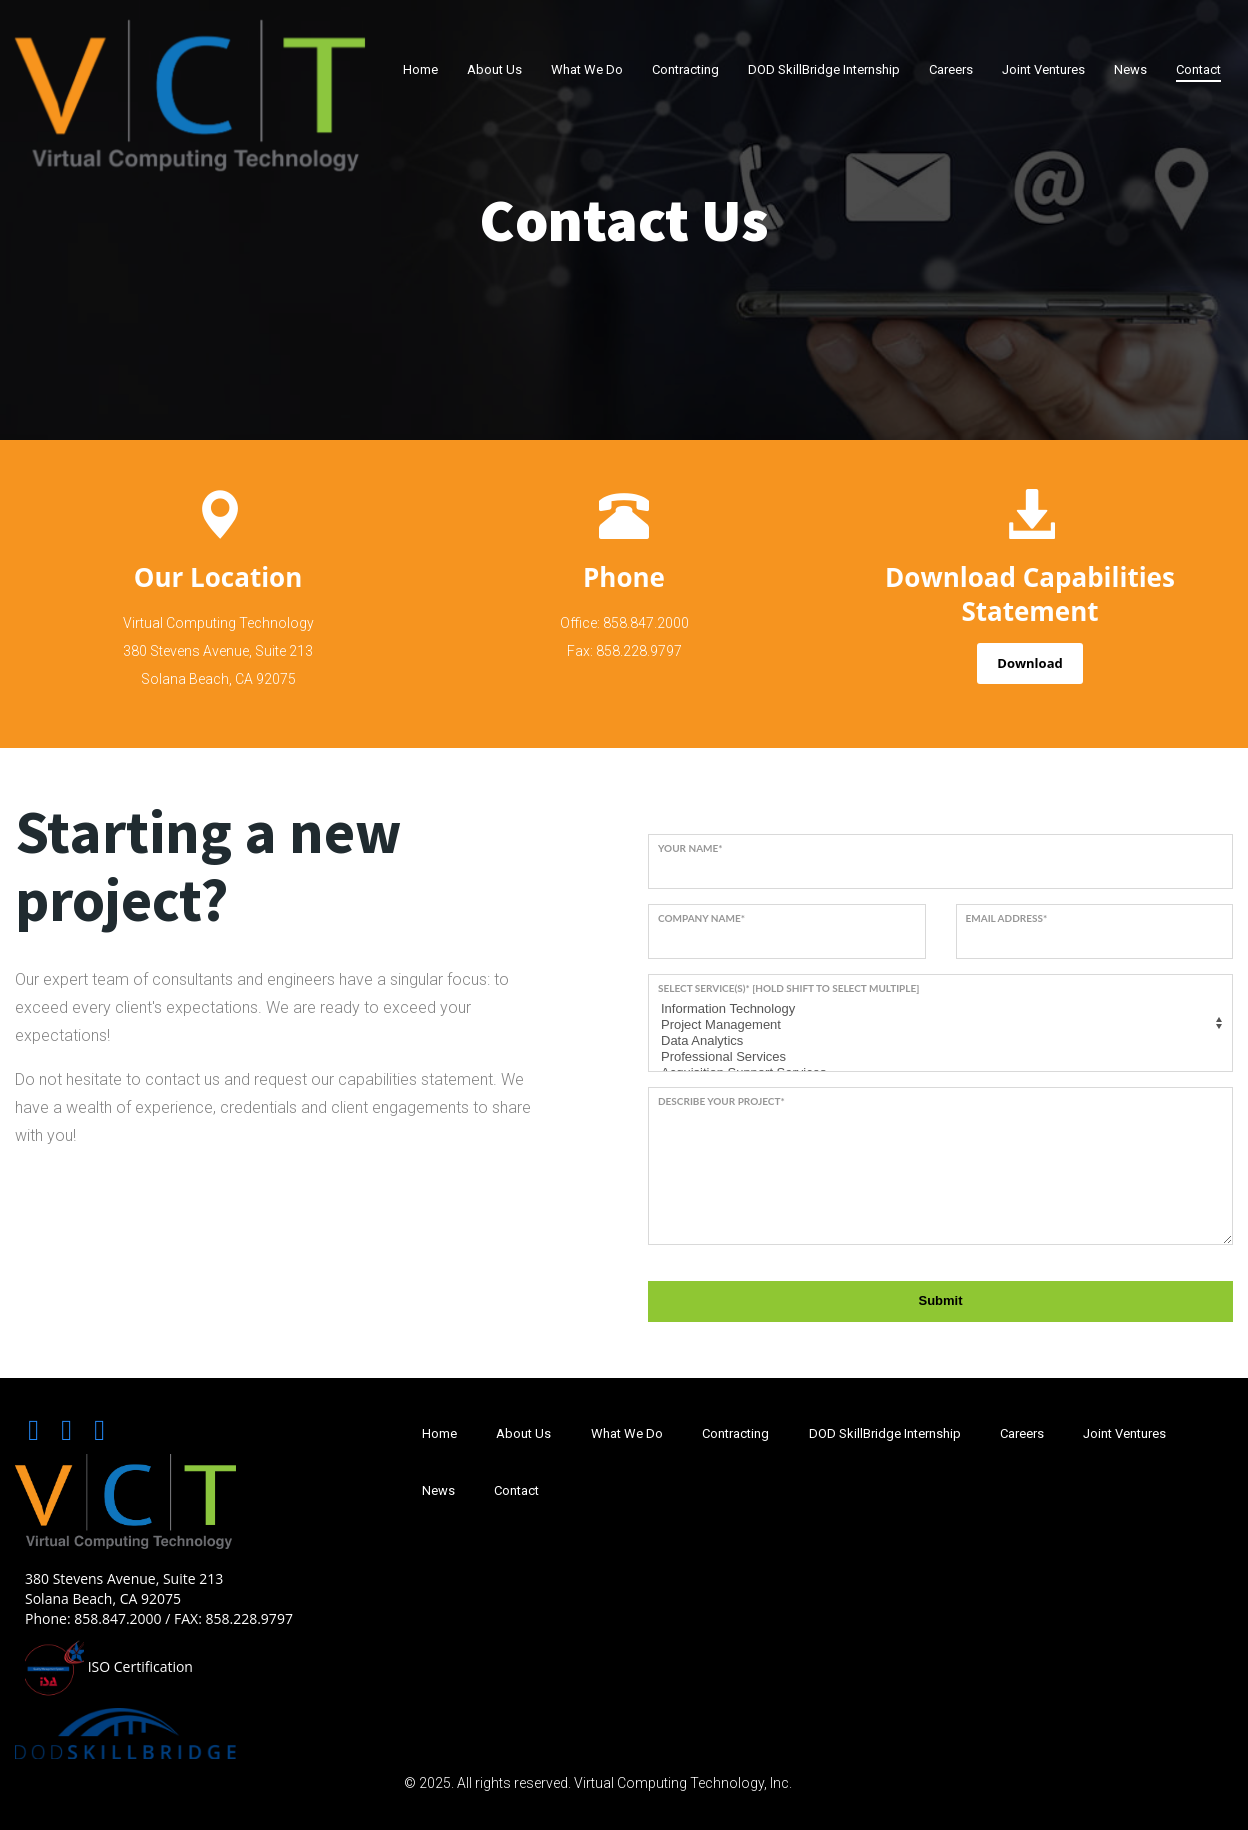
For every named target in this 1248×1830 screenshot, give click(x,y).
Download (1029, 663)
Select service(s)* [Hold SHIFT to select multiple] (788, 988)
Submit (940, 1300)
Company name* (701, 918)
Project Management (937, 1025)
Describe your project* (721, 1101)
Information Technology (937, 1009)
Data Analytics (937, 1041)
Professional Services (937, 1057)
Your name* (690, 848)
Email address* (1007, 918)
